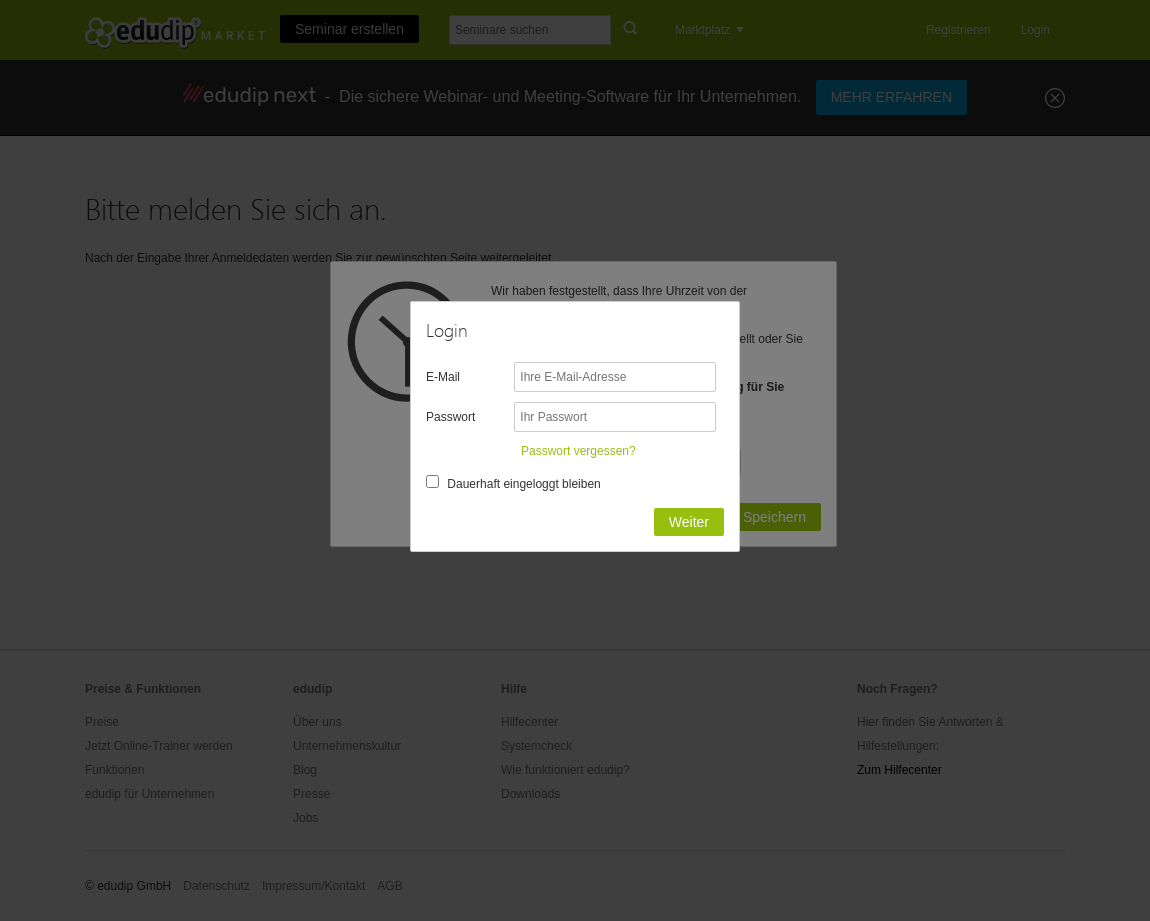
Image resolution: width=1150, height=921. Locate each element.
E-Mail (443, 377)
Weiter (689, 522)
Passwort (450, 417)
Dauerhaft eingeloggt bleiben (523, 484)
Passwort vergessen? (578, 451)
